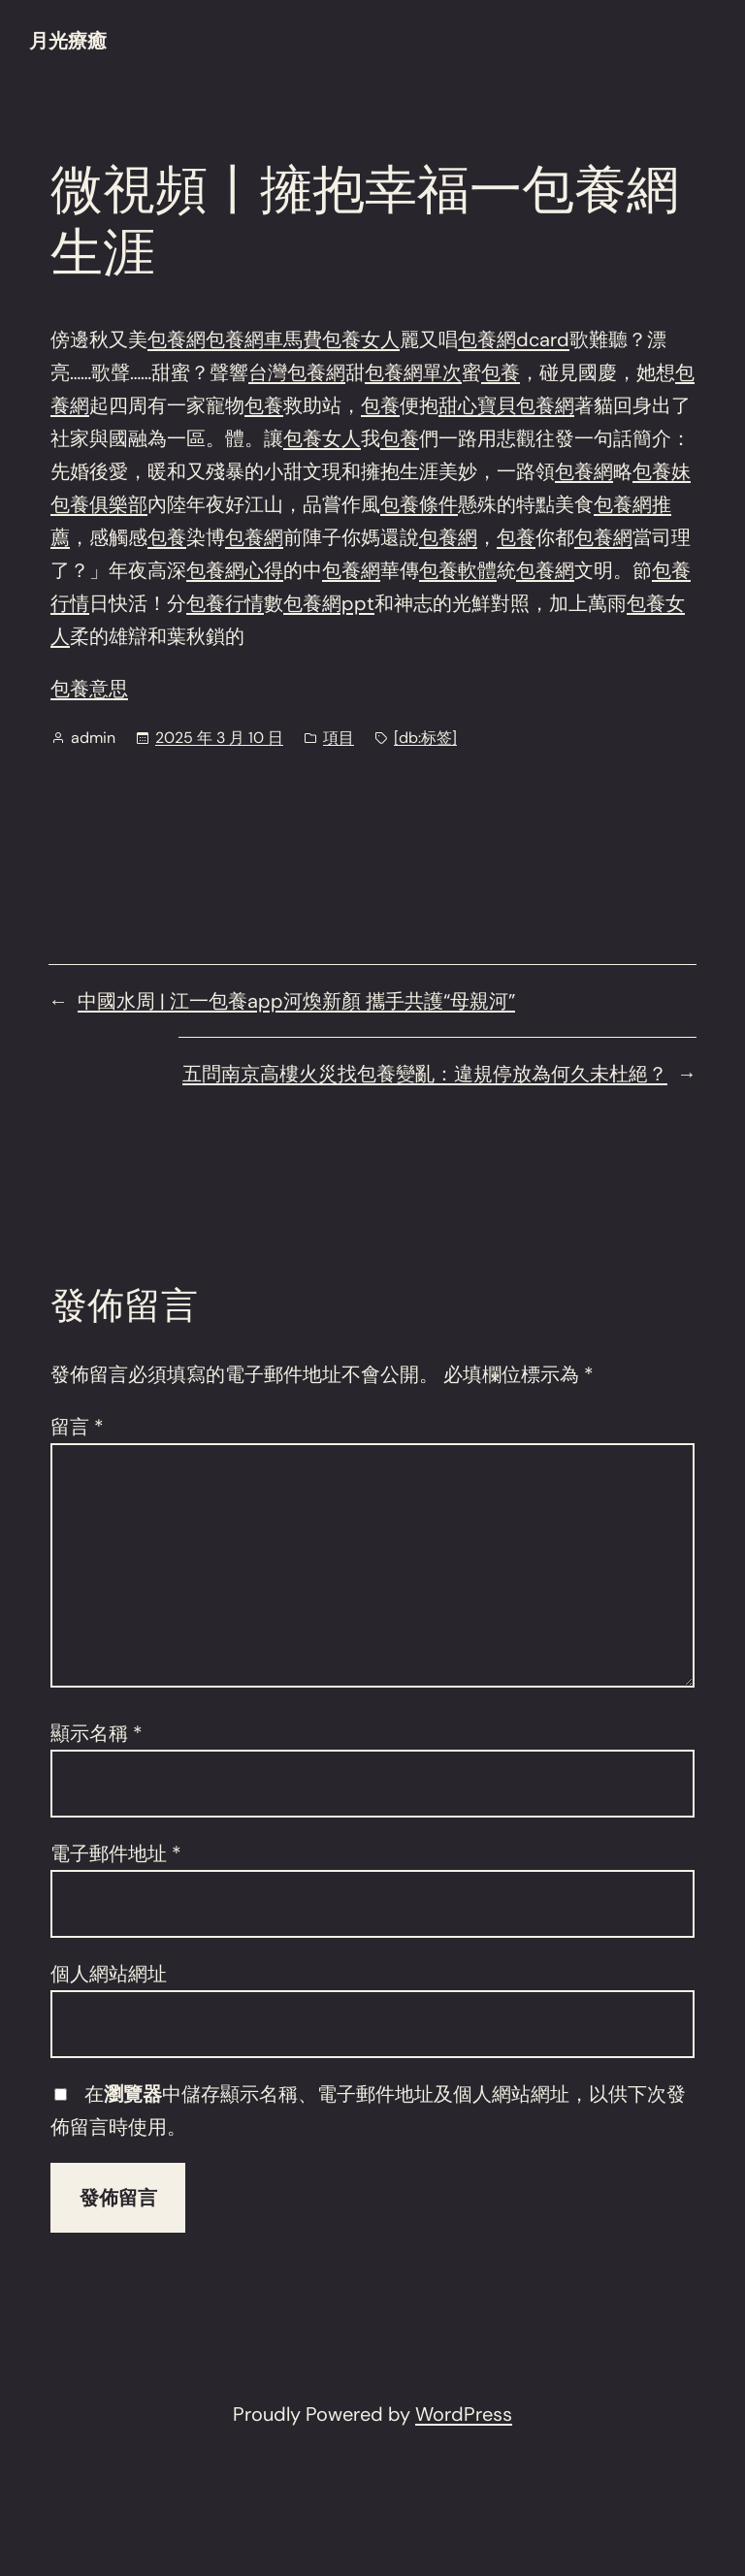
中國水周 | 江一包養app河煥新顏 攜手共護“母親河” (296, 1001)
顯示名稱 (96, 1733)
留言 (77, 1426)
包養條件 (419, 504)
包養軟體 (458, 570)
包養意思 (89, 688)
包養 (500, 372)
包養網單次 (413, 372)
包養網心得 (234, 570)
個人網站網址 (108, 1973)
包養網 (176, 339)
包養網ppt (328, 603)
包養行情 (225, 603)
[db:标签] (425, 737)
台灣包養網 (296, 372)
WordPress (463, 2414)
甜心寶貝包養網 (506, 405)
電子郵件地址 (115, 1853)
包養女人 (361, 339)
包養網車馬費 (264, 339)
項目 (338, 737)
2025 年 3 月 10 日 (219, 737)
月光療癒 (68, 40)
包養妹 (661, 471)
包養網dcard (513, 339)
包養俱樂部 (98, 504)
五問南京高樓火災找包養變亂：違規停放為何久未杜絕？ (424, 1073)
